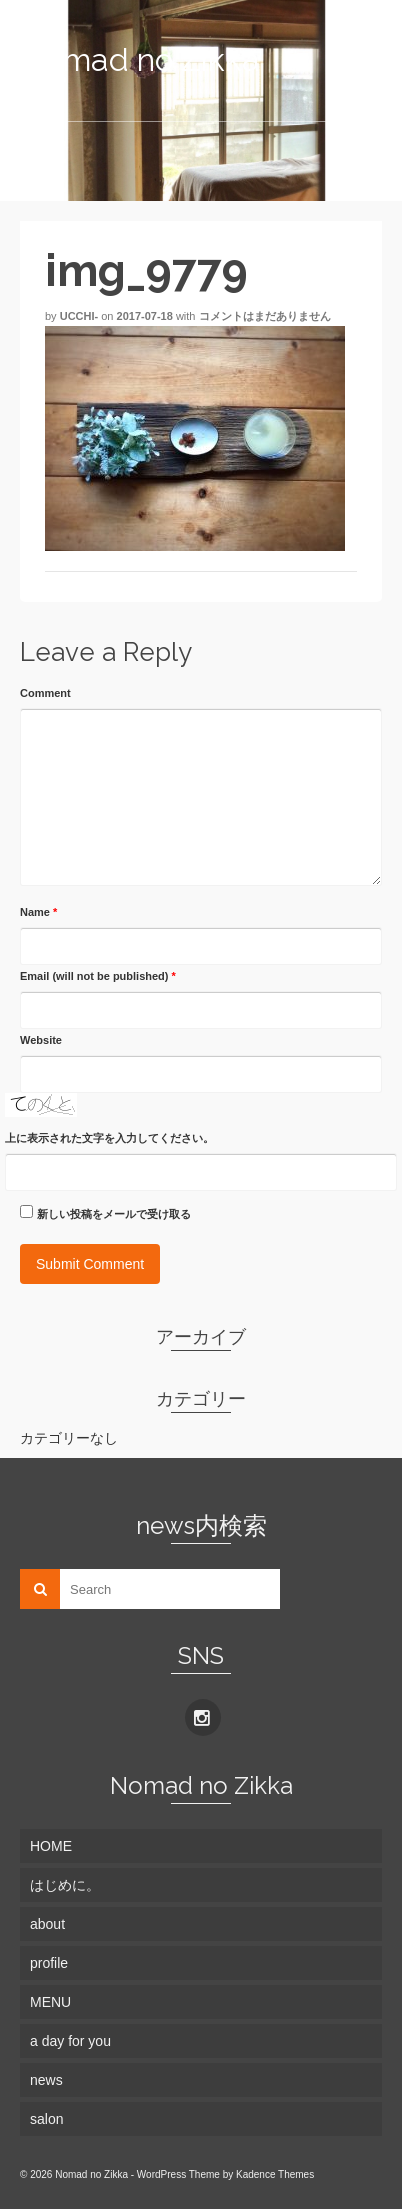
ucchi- (79, 316)
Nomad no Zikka (140, 59)
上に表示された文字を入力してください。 (109, 1138)
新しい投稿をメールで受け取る (114, 1214)
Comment (45, 693)
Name (38, 912)
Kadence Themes (275, 2174)
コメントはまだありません (265, 316)
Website (41, 1040)
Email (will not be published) (98, 976)
